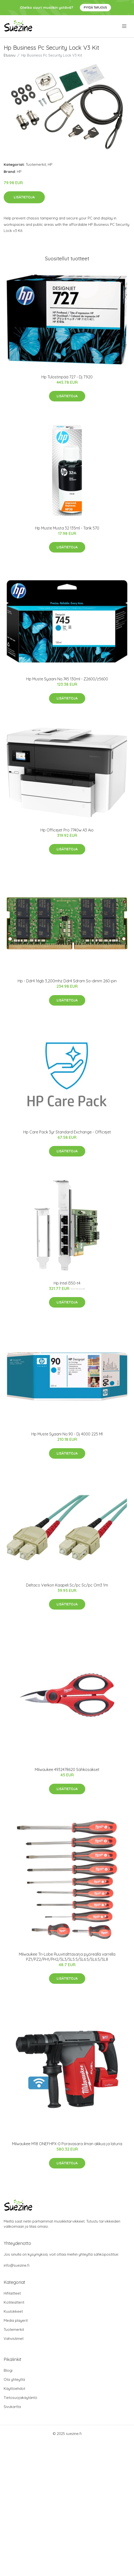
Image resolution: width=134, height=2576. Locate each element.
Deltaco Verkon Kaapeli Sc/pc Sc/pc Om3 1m (67, 1585)
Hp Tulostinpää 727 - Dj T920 (67, 376)
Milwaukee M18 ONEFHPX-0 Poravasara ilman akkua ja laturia (67, 2143)
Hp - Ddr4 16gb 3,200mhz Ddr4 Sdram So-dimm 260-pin (67, 980)
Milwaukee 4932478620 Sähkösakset (67, 1769)
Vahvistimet (14, 2338)
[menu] (124, 26)
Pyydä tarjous (95, 7)
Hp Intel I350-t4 (67, 1283)
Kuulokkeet (13, 2311)
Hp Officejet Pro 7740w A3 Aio (67, 830)
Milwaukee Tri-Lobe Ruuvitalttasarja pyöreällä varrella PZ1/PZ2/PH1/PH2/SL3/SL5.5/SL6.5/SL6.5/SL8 (67, 1957)
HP (50, 164)
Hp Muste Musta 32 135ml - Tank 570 (67, 528)
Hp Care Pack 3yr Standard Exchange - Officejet (67, 1132)
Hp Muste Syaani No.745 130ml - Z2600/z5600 (67, 678)
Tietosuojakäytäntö (20, 2397)
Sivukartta (12, 2406)
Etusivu (9, 55)
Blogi (8, 2370)
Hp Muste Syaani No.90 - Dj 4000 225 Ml (67, 1434)
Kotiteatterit (14, 2302)
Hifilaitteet (12, 2293)
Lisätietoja (24, 197)
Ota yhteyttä (14, 2379)
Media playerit (16, 2320)
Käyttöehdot (14, 2388)
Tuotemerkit (36, 164)
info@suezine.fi (16, 2265)
